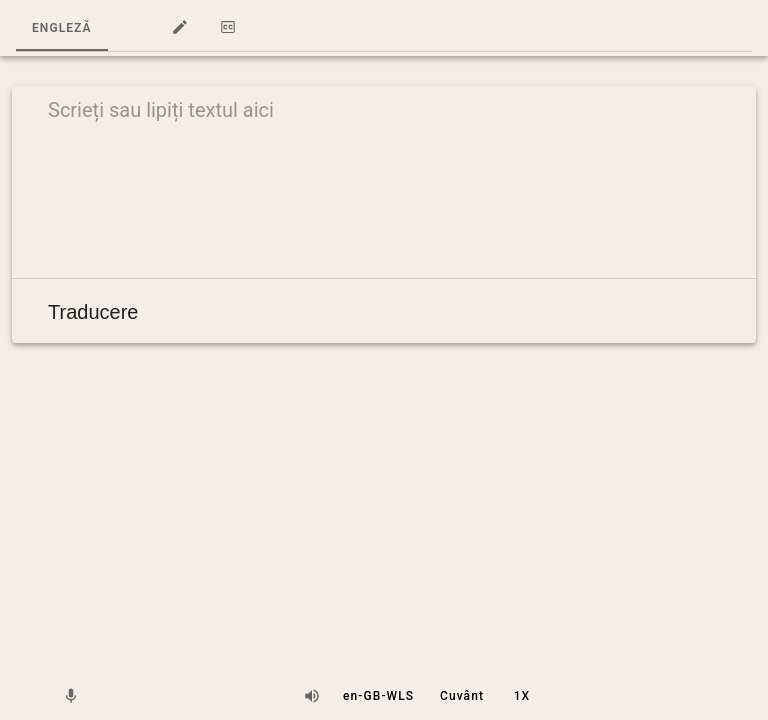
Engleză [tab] (62, 28)
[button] (132, 28)
